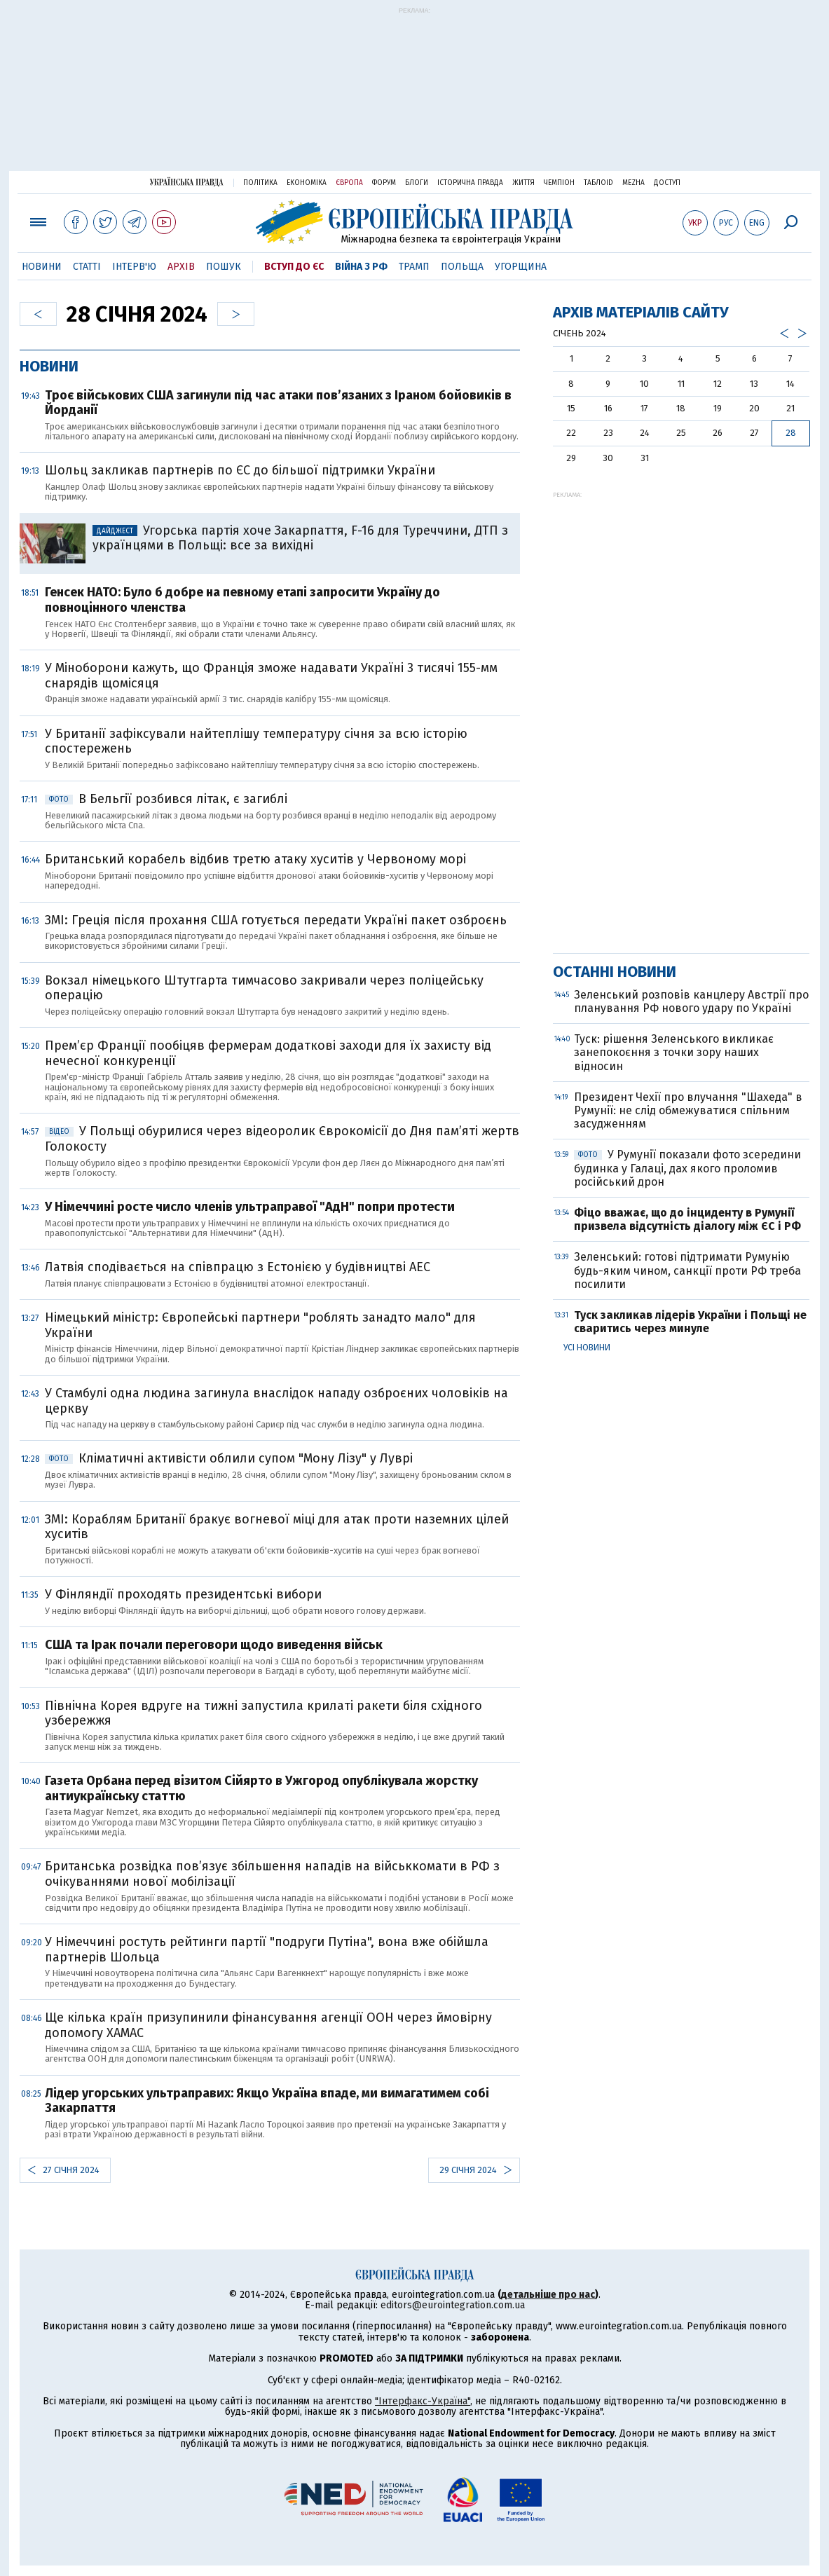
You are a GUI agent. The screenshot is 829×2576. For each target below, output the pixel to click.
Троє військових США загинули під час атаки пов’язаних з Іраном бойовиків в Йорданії (278, 403)
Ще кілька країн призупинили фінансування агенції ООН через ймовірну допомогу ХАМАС (268, 2025)
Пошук (223, 267)
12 (717, 383)
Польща (462, 267)
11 (681, 383)
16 (608, 408)
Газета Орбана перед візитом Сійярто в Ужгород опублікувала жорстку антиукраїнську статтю (261, 1788)
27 (754, 432)
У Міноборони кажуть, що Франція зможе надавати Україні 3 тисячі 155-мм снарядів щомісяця (271, 675)
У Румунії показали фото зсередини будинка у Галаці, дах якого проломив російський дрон (687, 1168)
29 (571, 458)
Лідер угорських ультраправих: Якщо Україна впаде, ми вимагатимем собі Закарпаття (267, 2100)
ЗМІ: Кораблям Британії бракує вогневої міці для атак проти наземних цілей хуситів (277, 1527)
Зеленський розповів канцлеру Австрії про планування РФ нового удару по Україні (691, 1001)
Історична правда (470, 183)
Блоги (416, 183)
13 (754, 383)
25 (681, 432)
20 (754, 408)
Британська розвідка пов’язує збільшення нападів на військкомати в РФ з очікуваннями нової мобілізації (272, 1873)
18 (680, 408)
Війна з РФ (361, 267)
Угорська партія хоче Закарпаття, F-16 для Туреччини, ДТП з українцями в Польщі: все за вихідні (300, 538)
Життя (523, 183)
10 (644, 383)
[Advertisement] (414, 96)
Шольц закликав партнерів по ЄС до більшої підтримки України (240, 470)
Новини (42, 267)
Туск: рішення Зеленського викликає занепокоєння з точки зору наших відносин (674, 1052)
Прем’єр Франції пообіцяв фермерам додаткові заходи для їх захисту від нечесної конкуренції (268, 1053)
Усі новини (586, 1347)
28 (791, 432)
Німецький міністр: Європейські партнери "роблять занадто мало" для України (260, 1325)
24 (645, 432)
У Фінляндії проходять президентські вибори (183, 1594)
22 (571, 432)
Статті (87, 267)
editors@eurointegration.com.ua (453, 2305)
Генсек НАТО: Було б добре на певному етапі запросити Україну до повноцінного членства (242, 599)
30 (608, 458)
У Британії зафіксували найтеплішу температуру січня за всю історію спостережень (256, 741)
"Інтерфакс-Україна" (422, 2401)
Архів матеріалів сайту (641, 312)
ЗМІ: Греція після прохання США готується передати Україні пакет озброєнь (276, 920)
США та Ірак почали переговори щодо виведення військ (214, 1644)
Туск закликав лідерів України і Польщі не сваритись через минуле (690, 1321)
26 (717, 432)
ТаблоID (598, 183)
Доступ (667, 183)
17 (644, 408)
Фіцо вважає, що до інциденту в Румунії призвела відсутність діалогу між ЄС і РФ (687, 1219)
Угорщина (521, 267)
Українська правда (186, 182)
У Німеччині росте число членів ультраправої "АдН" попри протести (250, 1206)
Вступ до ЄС (294, 267)
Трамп (414, 267)
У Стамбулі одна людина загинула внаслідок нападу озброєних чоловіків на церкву (276, 1400)
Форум (384, 183)
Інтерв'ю (134, 267)
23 (608, 432)
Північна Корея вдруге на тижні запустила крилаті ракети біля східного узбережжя (263, 1713)
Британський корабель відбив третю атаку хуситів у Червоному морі (255, 859)
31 (644, 458)
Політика (260, 183)
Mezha (633, 183)
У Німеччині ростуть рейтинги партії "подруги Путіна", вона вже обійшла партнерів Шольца (266, 1949)
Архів (181, 267)
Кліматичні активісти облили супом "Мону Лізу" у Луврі (229, 1458)
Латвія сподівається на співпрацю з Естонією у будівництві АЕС (237, 1267)
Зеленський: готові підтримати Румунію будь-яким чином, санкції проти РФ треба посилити (687, 1270)
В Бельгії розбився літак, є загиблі (166, 799)
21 (790, 408)
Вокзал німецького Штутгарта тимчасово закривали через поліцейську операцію (264, 988)
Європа (349, 183)
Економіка (307, 183)
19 (717, 408)
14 (790, 383)
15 (571, 408)
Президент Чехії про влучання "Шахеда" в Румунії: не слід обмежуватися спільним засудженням (688, 1110)
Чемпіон (559, 183)
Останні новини (614, 971)
